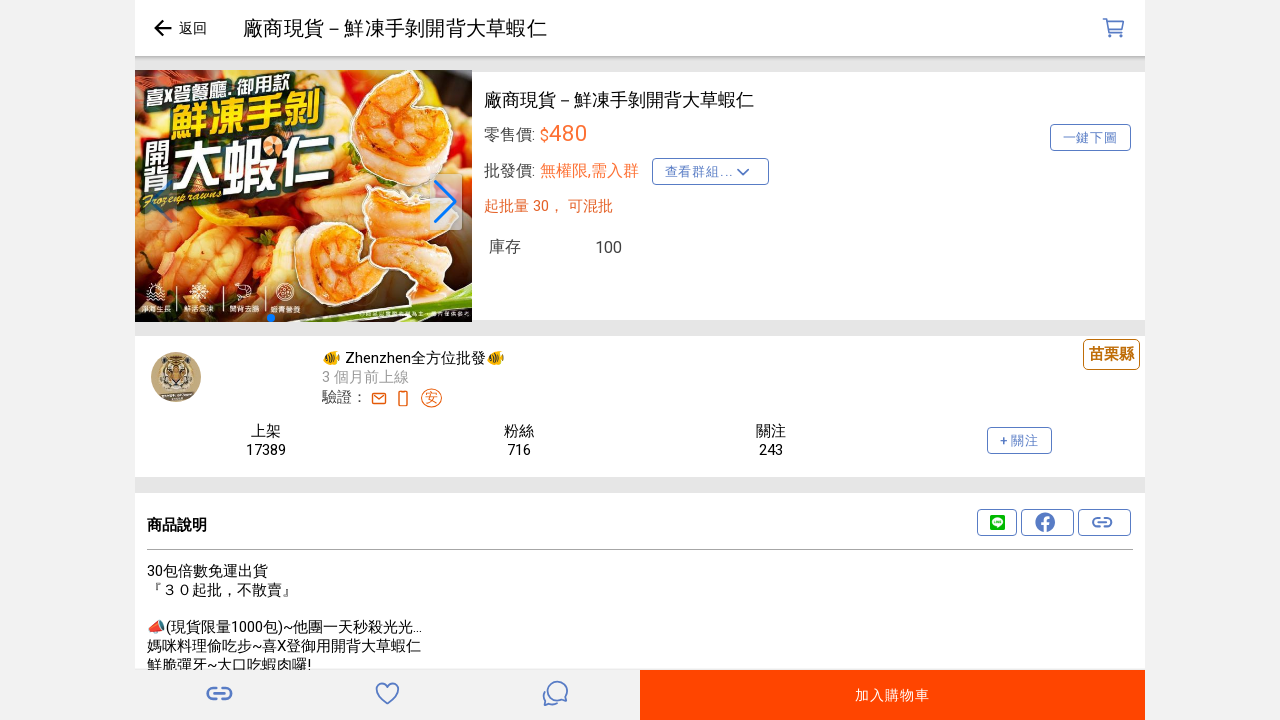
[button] (161, 202)
